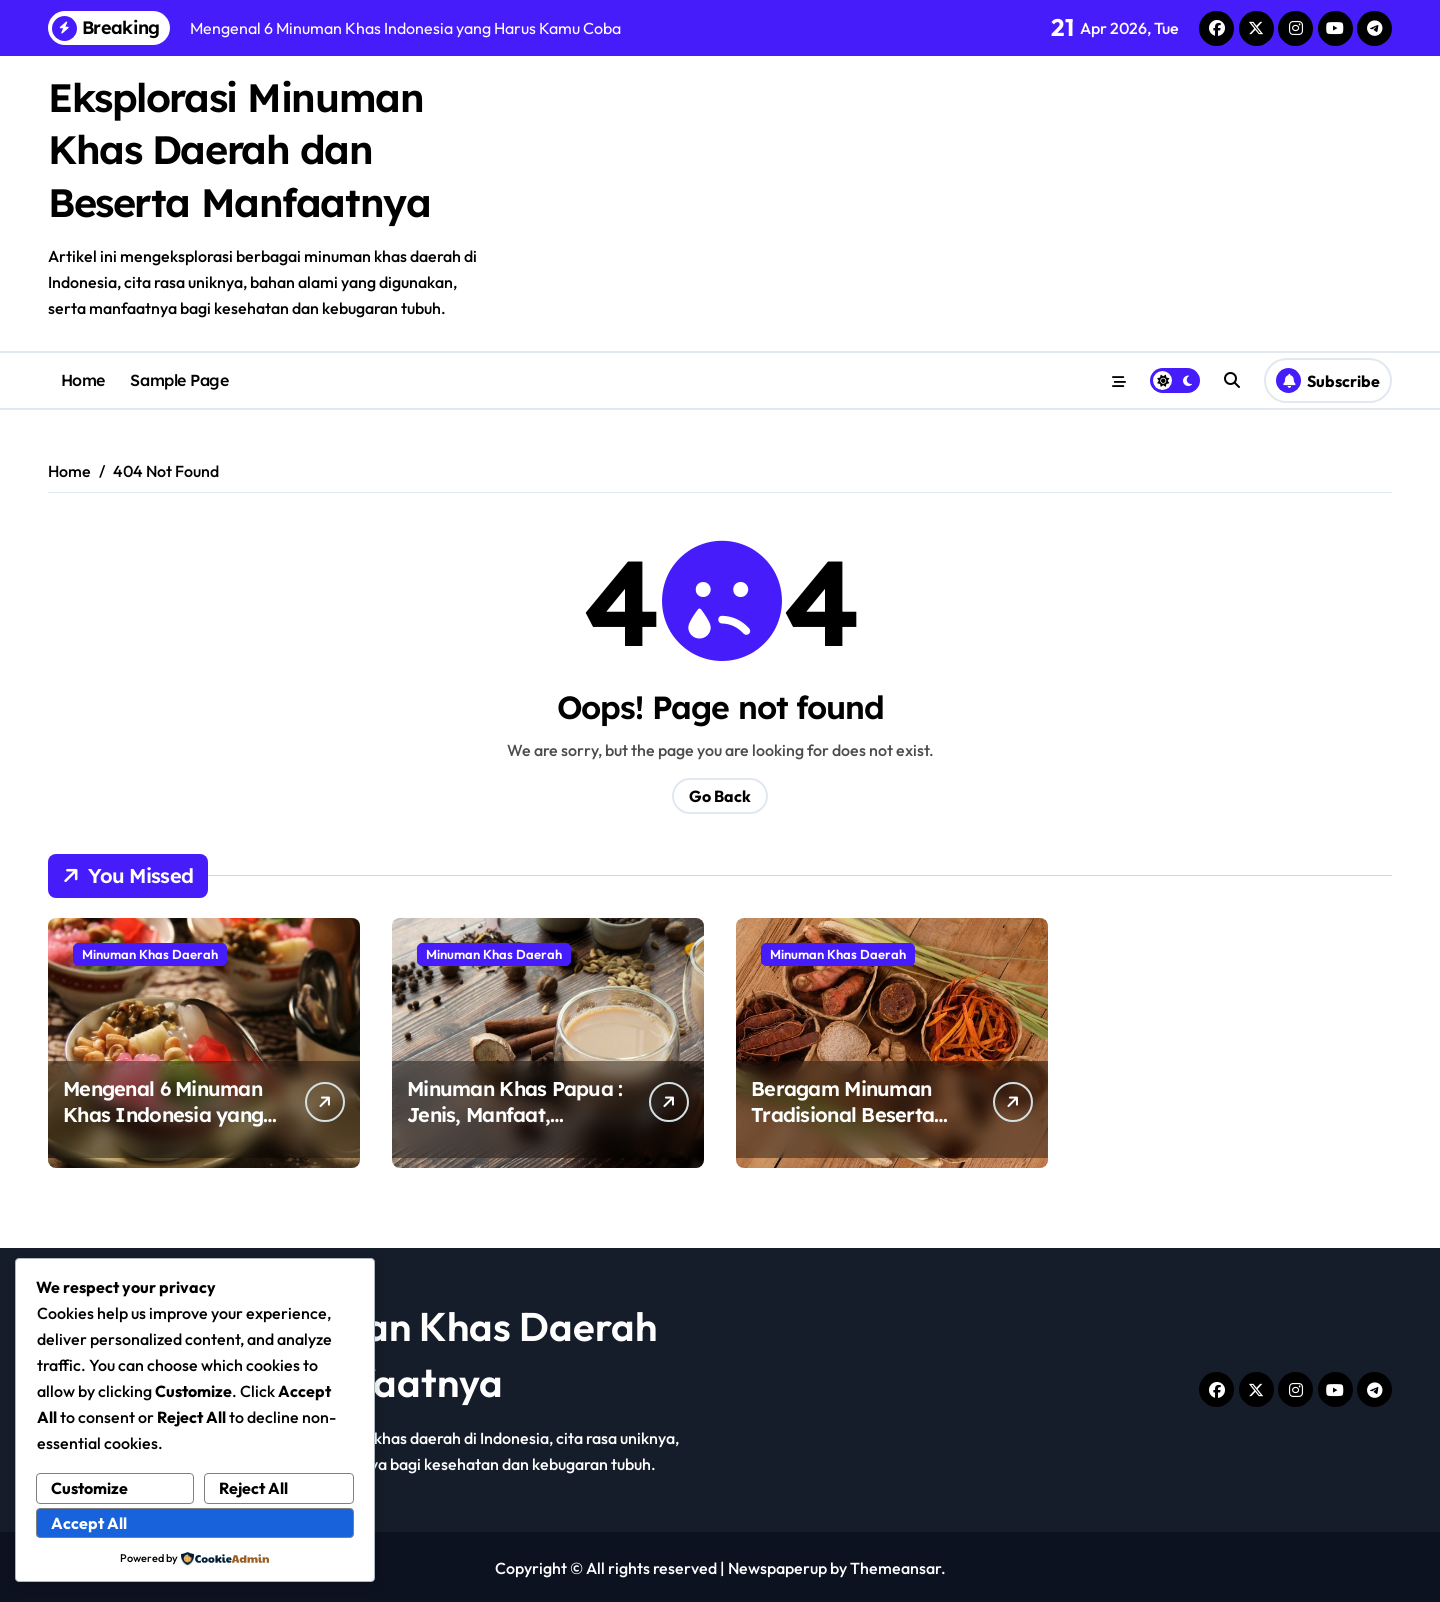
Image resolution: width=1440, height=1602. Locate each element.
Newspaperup (777, 1566)
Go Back (720, 794)
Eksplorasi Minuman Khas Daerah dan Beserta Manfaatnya (240, 149)
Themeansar (895, 1566)
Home (83, 379)
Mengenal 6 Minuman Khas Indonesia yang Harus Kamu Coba (163, 1112)
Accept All (89, 1523)
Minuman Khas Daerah (150, 952)
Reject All (253, 1488)
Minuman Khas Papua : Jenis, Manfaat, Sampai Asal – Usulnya (515, 1112)
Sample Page (179, 379)
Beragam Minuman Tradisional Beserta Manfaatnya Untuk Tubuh (842, 1125)
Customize (89, 1488)
